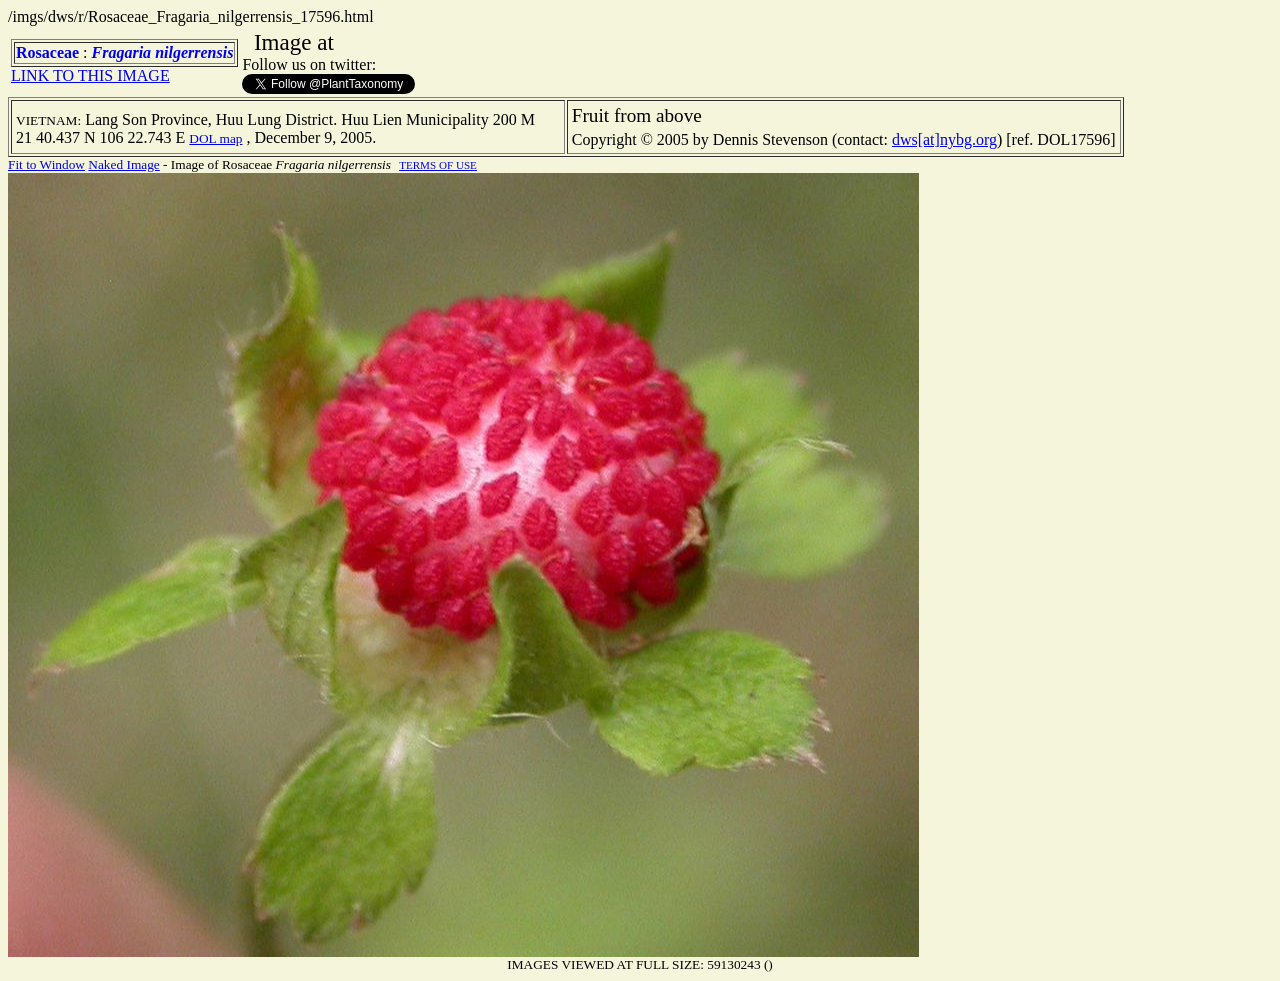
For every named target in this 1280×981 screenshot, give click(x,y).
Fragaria (122, 52)
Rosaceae (47, 52)
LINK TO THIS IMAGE (90, 75)
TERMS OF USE (438, 165)
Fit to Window (46, 164)
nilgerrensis (194, 52)
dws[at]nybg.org (944, 139)
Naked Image (123, 164)
